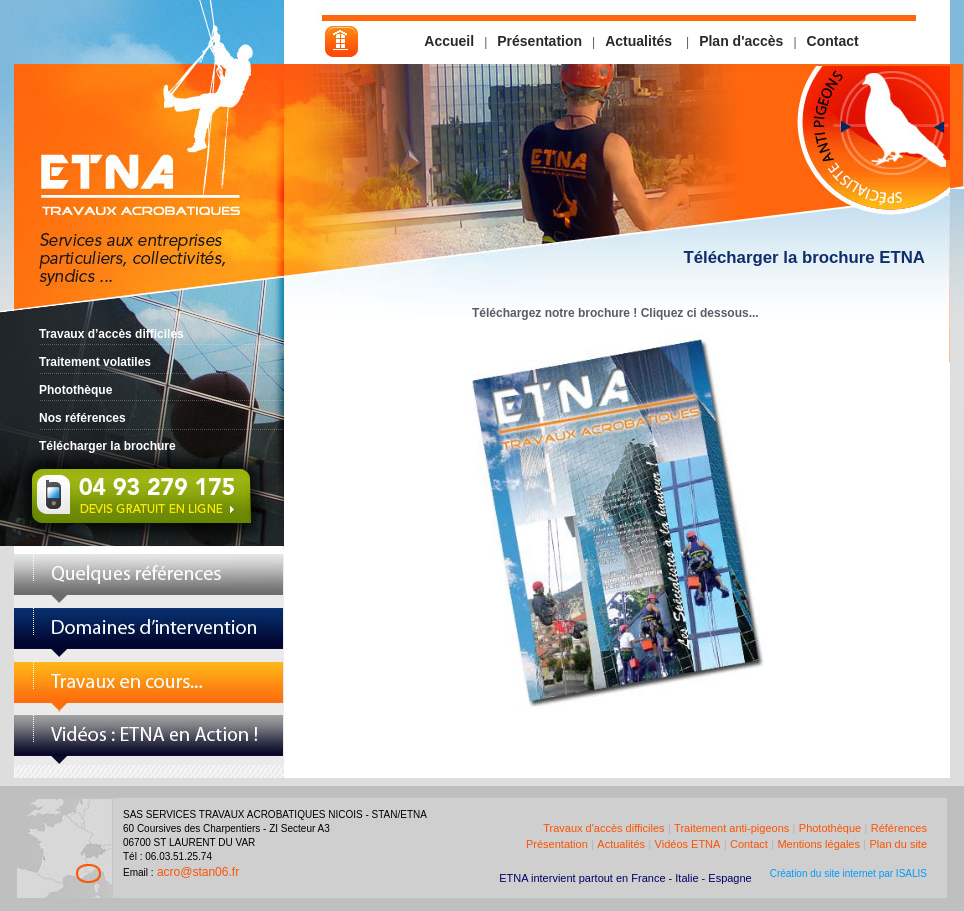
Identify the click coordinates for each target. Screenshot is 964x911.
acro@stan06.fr (198, 872)
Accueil (449, 41)
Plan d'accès (741, 41)
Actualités (640, 41)
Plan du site (898, 844)
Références (899, 828)
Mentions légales (818, 844)
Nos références (82, 418)
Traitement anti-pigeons (731, 828)
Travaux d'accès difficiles (603, 828)
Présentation (539, 41)
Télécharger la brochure (107, 446)
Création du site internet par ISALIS (848, 873)
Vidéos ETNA (688, 844)
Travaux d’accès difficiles (111, 334)
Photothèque (75, 390)
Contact (833, 41)
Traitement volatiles (95, 362)
